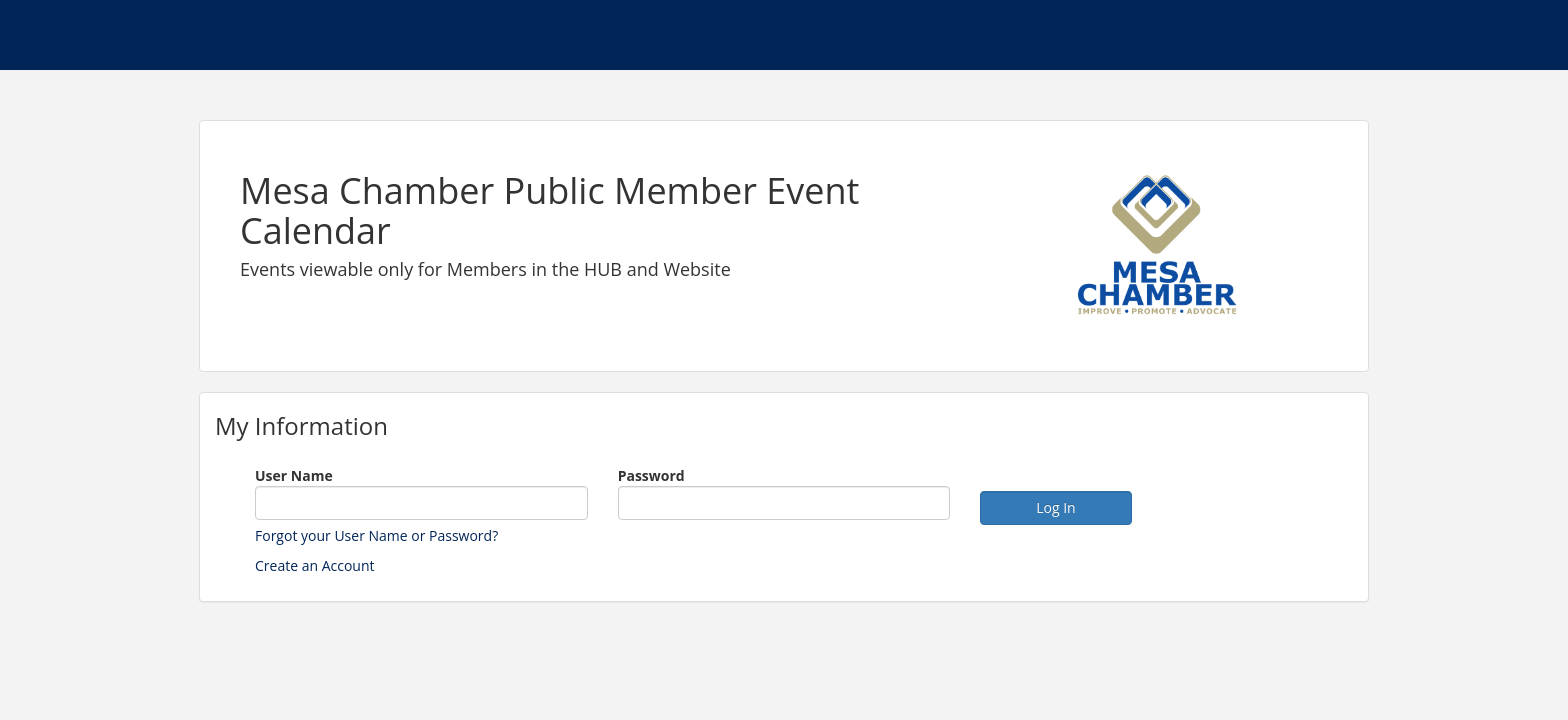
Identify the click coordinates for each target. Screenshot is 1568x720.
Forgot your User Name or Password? (376, 535)
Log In (1055, 507)
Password (651, 475)
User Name (294, 475)
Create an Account (315, 565)
